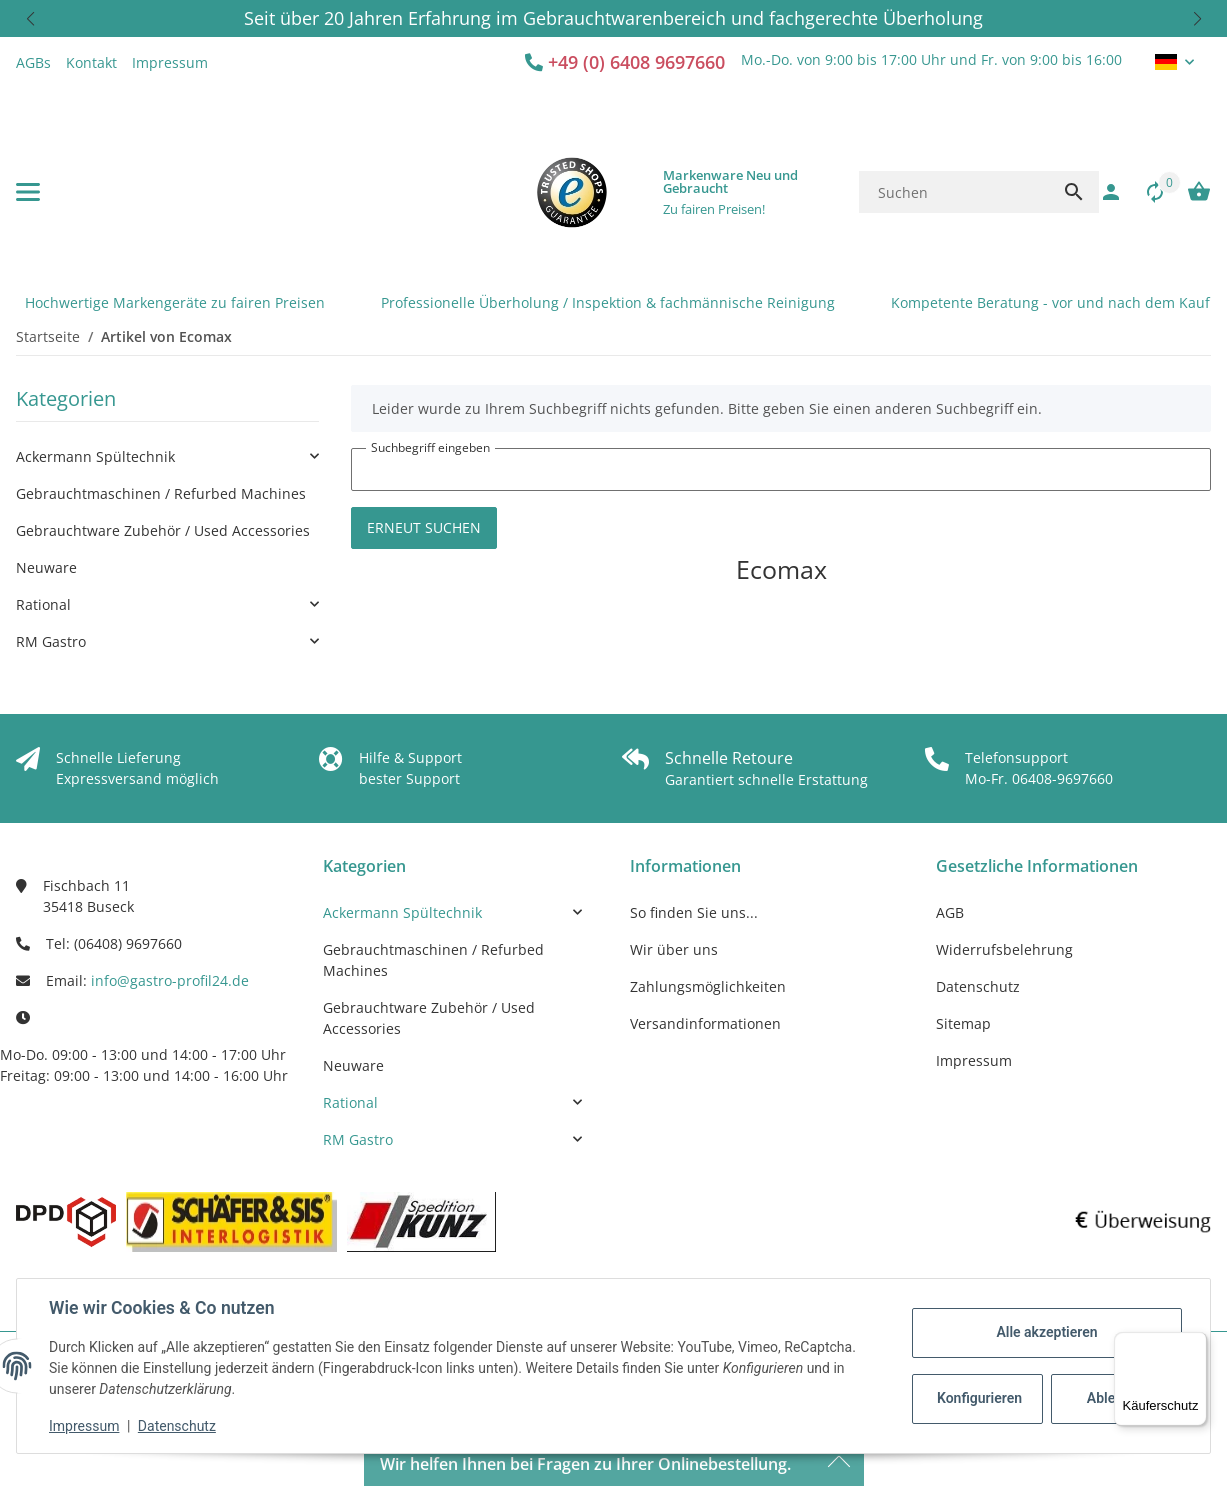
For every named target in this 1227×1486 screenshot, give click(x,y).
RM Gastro (51, 641)
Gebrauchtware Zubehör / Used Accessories (163, 530)
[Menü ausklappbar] (28, 192)
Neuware (46, 567)
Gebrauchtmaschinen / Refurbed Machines (161, 493)
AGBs (33, 62)
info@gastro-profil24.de (170, 980)
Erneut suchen (424, 527)
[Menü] (1195, 1344)
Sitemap (963, 1023)
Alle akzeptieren (1046, 1332)
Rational (43, 604)
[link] (167, 456)
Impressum (84, 1426)
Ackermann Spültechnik (95, 456)
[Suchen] (954, 192)
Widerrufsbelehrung (1004, 949)
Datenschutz (177, 1426)
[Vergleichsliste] (1145, 192)
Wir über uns (674, 949)
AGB (950, 912)
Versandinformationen (705, 1023)
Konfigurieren (979, 1398)
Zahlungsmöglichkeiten (708, 986)
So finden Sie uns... (694, 912)
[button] (30, 18)
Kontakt (91, 62)
